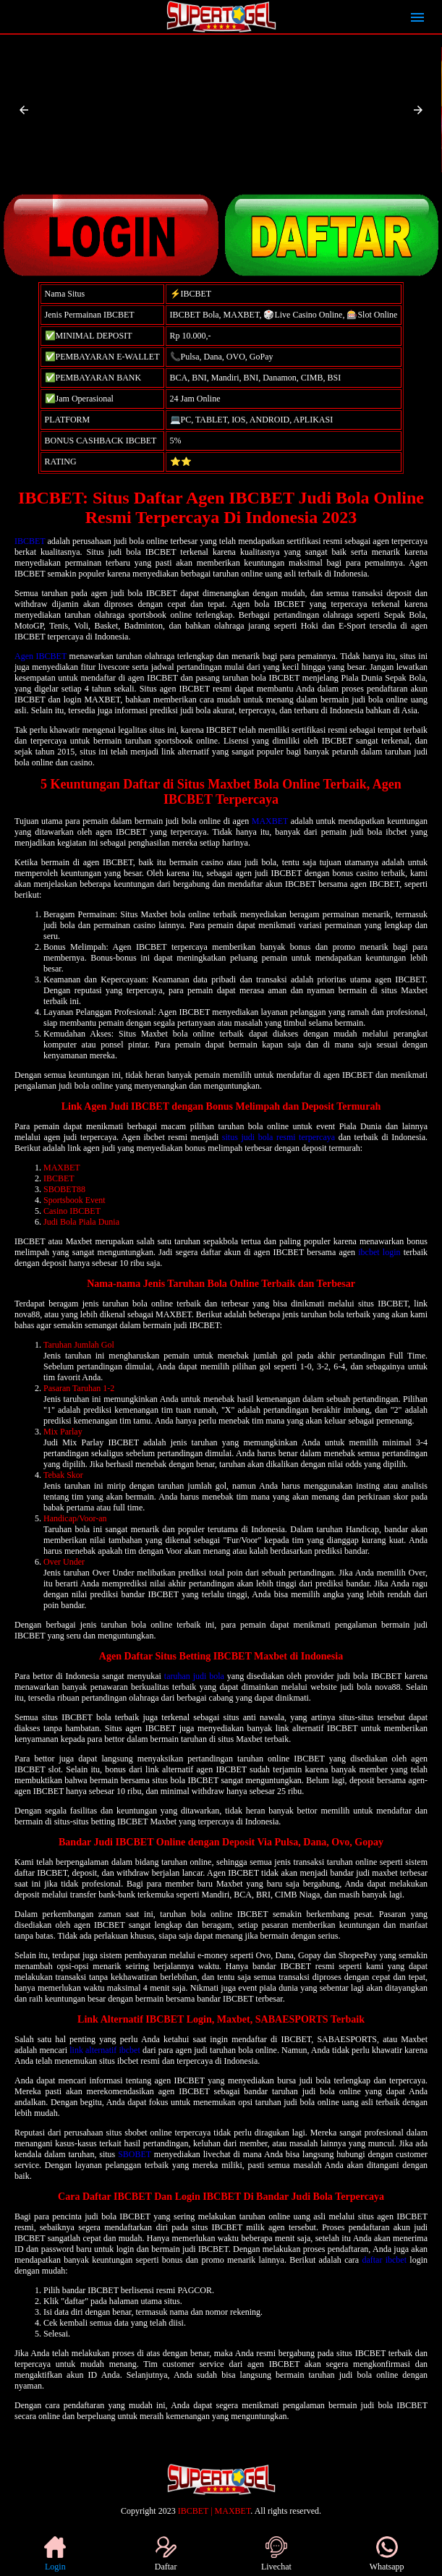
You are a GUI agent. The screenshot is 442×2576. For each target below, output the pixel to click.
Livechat (276, 2554)
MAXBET (270, 821)
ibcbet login (379, 1252)
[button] (24, 110)
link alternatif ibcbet (104, 2050)
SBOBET (134, 2154)
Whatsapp (387, 2554)
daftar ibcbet (384, 2260)
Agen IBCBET (40, 656)
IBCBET (29, 541)
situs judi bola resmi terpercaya (278, 1137)
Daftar (166, 2554)
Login (55, 2554)
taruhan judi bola (194, 1676)
